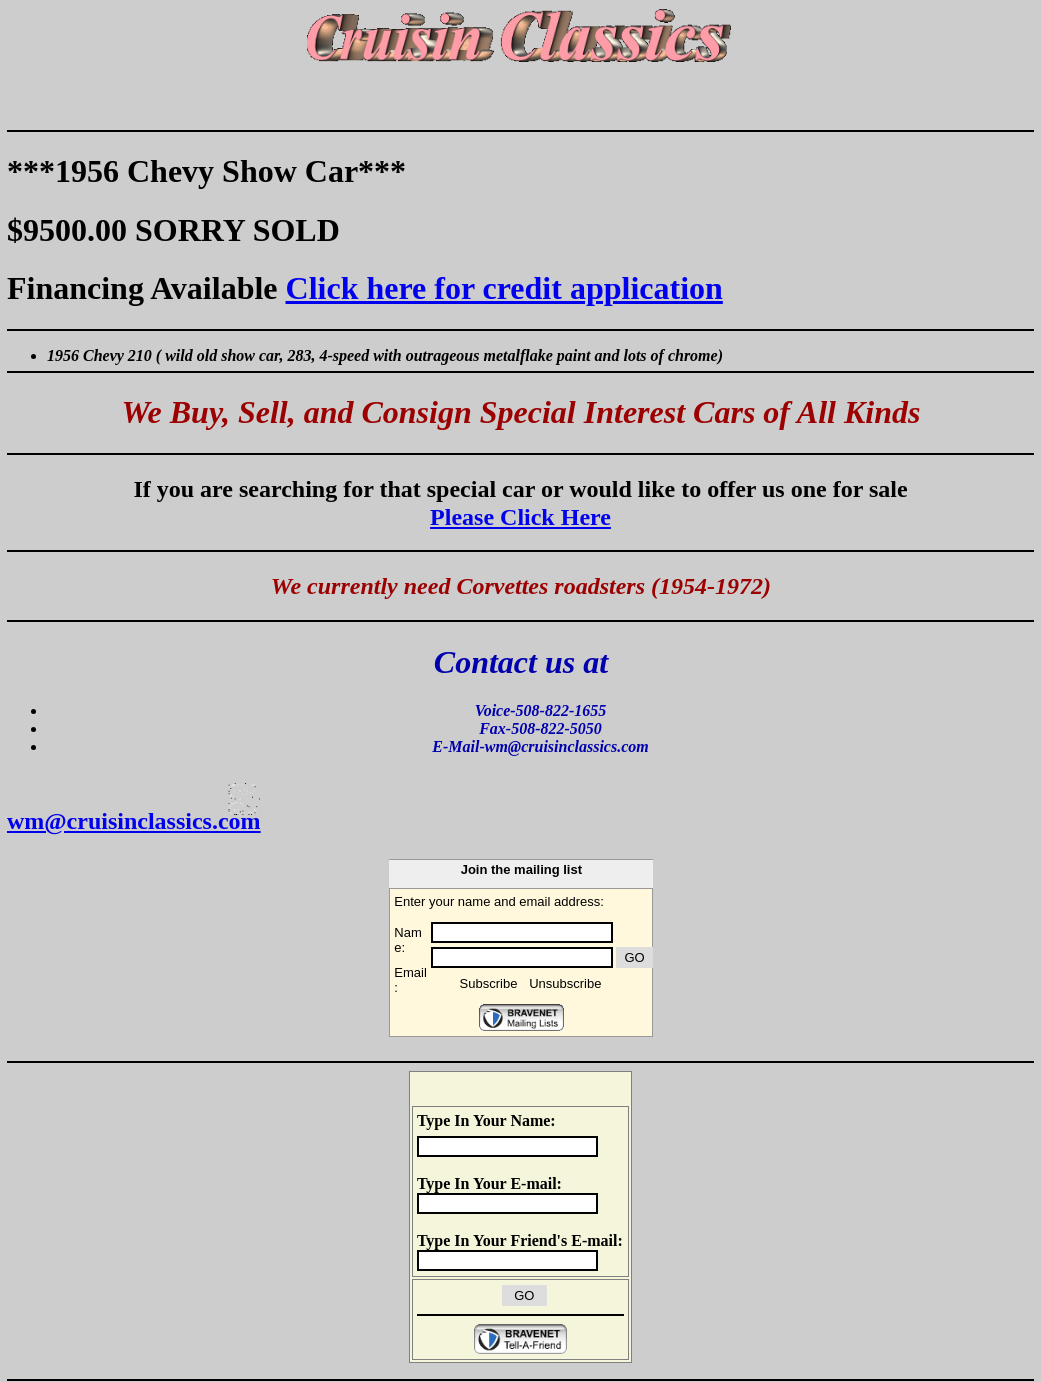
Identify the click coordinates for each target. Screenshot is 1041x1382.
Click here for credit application (504, 288)
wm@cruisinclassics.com (134, 821)
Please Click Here (520, 517)
